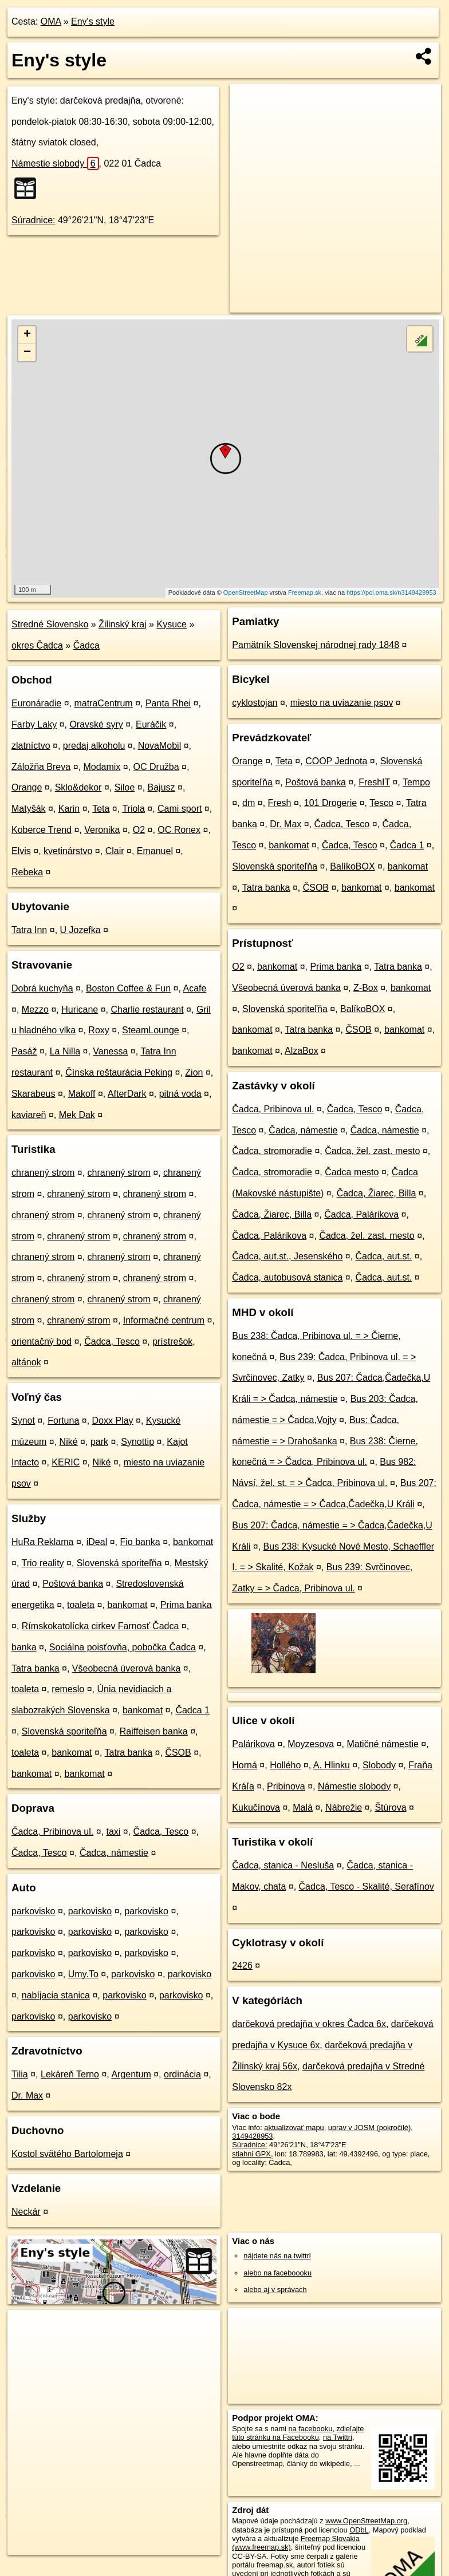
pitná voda (180, 1094)
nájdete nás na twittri (276, 2255)
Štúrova (390, 1807)
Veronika (102, 830)
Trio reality (43, 1563)
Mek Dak (77, 1115)
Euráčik (151, 724)
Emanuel (155, 851)
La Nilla (65, 1051)
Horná (244, 1765)
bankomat (193, 1542)
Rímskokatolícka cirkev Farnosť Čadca (100, 1626)
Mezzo (35, 1009)
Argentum (131, 2074)
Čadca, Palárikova (361, 1214)
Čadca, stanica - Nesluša (283, 1865)
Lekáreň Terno (70, 2074)
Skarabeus (33, 1094)
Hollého (285, 1765)
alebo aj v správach (274, 2289)
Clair (114, 851)
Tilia (19, 2074)
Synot (23, 1420)
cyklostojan (254, 703)
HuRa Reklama (42, 1542)
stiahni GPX (251, 2154)
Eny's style (93, 21)
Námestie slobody (55, 163)
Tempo (416, 782)
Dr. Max (27, 2095)
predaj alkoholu (94, 745)
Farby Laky (34, 724)
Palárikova (253, 1744)
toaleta (80, 1605)
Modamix (101, 767)
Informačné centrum (163, 1320)
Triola (133, 808)
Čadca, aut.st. (384, 1256)
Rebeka (27, 872)
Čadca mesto (352, 1172)
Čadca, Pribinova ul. (52, 1831)
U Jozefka (80, 930)
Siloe (125, 787)
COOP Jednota (336, 761)
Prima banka (186, 1605)
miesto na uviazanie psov (341, 703)
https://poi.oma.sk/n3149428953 (391, 592)
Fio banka (140, 1542)
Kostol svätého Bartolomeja (67, 2154)
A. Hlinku (331, 1765)
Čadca (86, 645)
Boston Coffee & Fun (128, 988)
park (99, 1442)
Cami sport (179, 808)
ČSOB (178, 1752)
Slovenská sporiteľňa (119, 1563)
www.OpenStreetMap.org (366, 2520)
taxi (113, 1831)
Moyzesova (310, 1744)
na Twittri (337, 2437)
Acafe (195, 988)
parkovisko (33, 1911)
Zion (194, 1072)
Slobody (379, 1765)
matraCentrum (103, 703)
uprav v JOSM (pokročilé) (369, 2127)
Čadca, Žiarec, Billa (376, 1193)
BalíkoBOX (352, 866)
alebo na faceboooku (277, 2273)
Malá (303, 1807)
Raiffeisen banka (154, 1731)
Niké (69, 1442)
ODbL (358, 2530)
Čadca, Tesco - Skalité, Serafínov (366, 1886)
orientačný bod (41, 1341)
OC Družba (156, 767)
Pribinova (286, 1786)
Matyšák (28, 808)
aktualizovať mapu (294, 2127)
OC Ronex (178, 830)
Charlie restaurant (147, 1009)
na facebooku (310, 2428)
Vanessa (110, 1051)
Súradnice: (33, 220)
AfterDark (127, 1094)
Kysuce (171, 624)
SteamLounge (150, 1030)
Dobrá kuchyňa (42, 988)
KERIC (66, 1462)
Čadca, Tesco (112, 1341)
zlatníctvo (30, 745)
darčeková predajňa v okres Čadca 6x (309, 2024)
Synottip (137, 1442)
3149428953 (252, 2136)
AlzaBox (301, 1051)
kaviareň (28, 1115)
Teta (100, 808)
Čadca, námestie (114, 1853)
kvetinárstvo (68, 851)
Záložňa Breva (40, 767)
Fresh (280, 803)
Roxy (98, 1030)
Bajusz (161, 787)
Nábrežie (343, 1807)
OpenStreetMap (245, 592)
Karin (69, 808)
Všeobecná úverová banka (126, 1668)
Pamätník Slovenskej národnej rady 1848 (315, 645)
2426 (242, 1965)
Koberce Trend (41, 830)
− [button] (27, 352)
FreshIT (374, 782)
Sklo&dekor (78, 787)
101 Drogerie (330, 803)
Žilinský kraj (123, 624)
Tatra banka (35, 1668)
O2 (139, 830)
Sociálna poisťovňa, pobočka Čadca (122, 1647)
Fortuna (63, 1420)
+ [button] (27, 334)
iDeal (96, 1542)
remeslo (68, 1689)
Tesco (381, 803)
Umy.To (83, 1974)
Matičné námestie (382, 1744)
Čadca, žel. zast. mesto (372, 1151)
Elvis (21, 851)
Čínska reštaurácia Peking (118, 1072)
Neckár (26, 2212)
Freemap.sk (304, 592)
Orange (26, 787)
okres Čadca (37, 645)
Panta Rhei (168, 703)
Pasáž (24, 1051)
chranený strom (42, 1173)
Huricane (79, 1009)
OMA (51, 21)
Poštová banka (72, 1584)
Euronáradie (36, 703)
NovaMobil (160, 745)
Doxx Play (112, 1420)
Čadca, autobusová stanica (287, 1277)
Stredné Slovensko (49, 624)
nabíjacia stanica (56, 1995)
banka (24, 1647)
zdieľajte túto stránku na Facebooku (298, 2432)
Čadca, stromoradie (272, 1151)
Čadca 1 (192, 1710)
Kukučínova (256, 1807)
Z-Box (365, 988)
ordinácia (182, 2074)
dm (248, 803)
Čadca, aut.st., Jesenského (287, 1256)
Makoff (82, 1094)
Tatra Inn (29, 930)
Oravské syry (96, 724)
